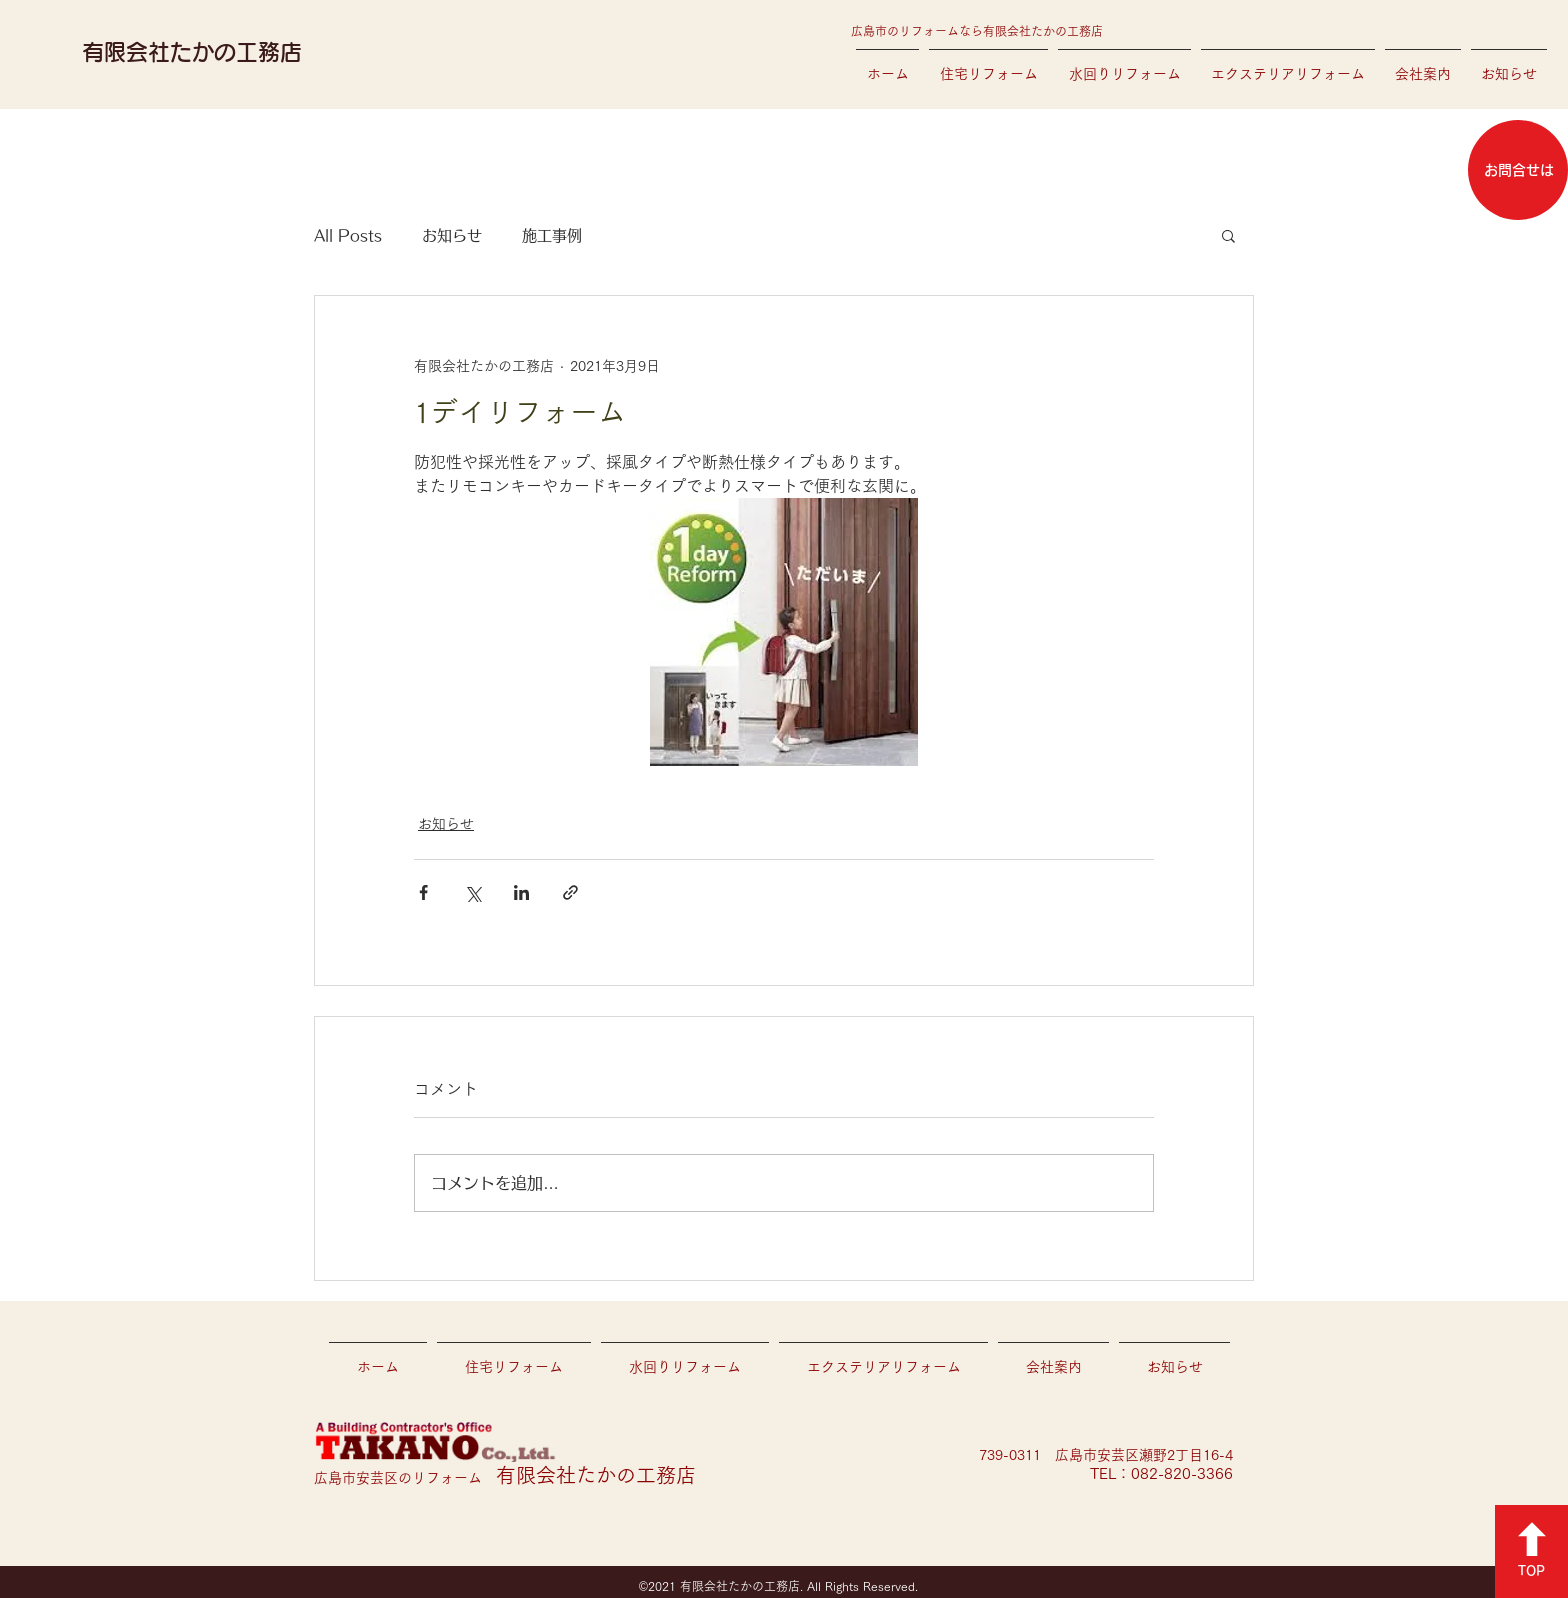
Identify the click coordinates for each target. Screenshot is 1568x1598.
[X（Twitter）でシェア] (472, 892)
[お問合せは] (1518, 170)
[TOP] (1531, 1551)
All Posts (348, 235)
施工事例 (552, 235)
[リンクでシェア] (570, 892)
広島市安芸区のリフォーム (505, 1478)
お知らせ (452, 235)
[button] (1228, 235)
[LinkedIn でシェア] (521, 892)
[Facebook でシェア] (423, 892)
